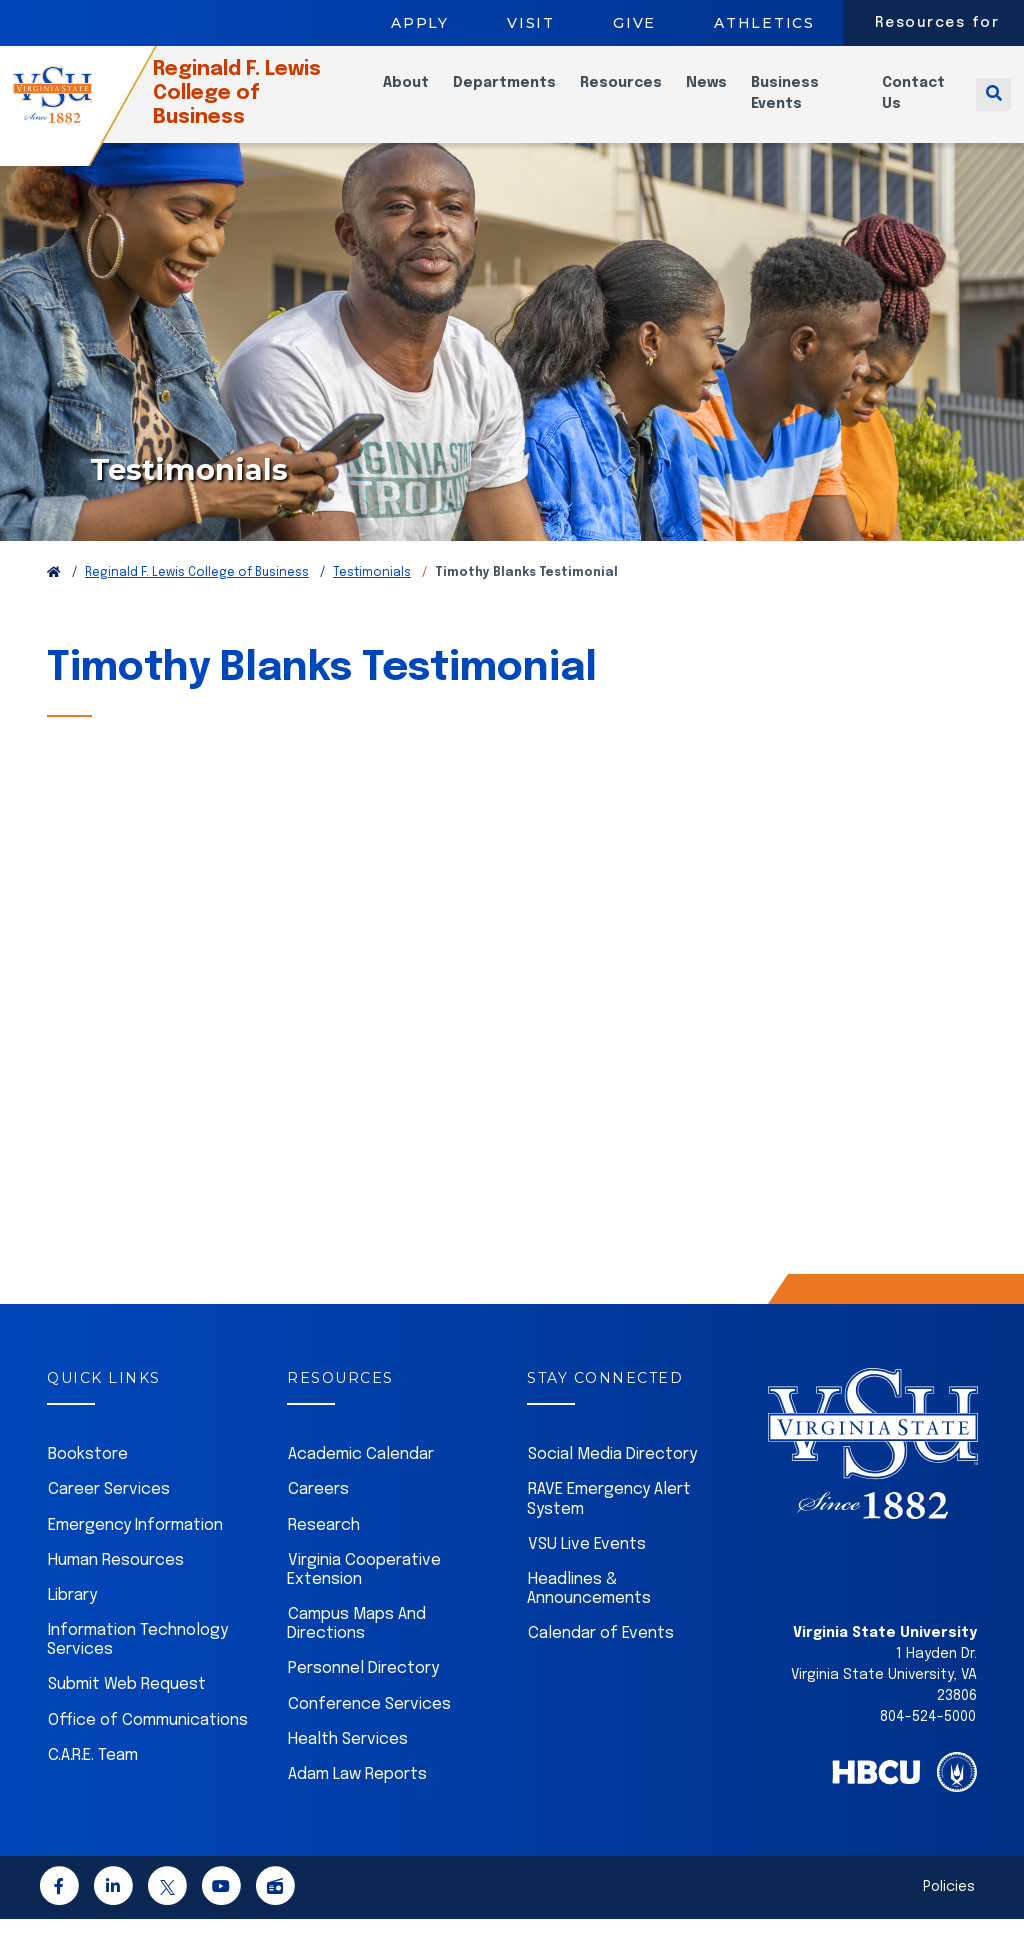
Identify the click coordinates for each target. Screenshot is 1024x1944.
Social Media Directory (612, 1479)
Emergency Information (135, 1550)
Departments (523, 95)
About (425, 95)
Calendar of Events (601, 1658)
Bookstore (88, 1479)
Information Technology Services (137, 1665)
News (725, 95)
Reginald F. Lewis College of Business (269, 105)
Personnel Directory (363, 1693)
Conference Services (369, 1729)
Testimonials (372, 598)
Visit (531, 23)
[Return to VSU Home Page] (54, 598)
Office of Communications (148, 1745)
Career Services (109, 1514)
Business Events (804, 105)
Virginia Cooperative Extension (364, 1595)
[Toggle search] (993, 105)
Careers (318, 1514)
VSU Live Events (587, 1569)
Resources (640, 95)
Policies (949, 1912)
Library (72, 1620)
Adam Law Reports (357, 1799)
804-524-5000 (928, 1742)
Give (634, 23)
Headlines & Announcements (589, 1614)
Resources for (937, 23)
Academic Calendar (361, 1479)
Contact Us (921, 105)
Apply (420, 23)
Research (324, 1550)
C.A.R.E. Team (93, 1780)
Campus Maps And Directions (356, 1649)
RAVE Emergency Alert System (609, 1524)
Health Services (348, 1764)
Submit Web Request (127, 1709)
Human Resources (116, 1585)
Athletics (764, 23)
